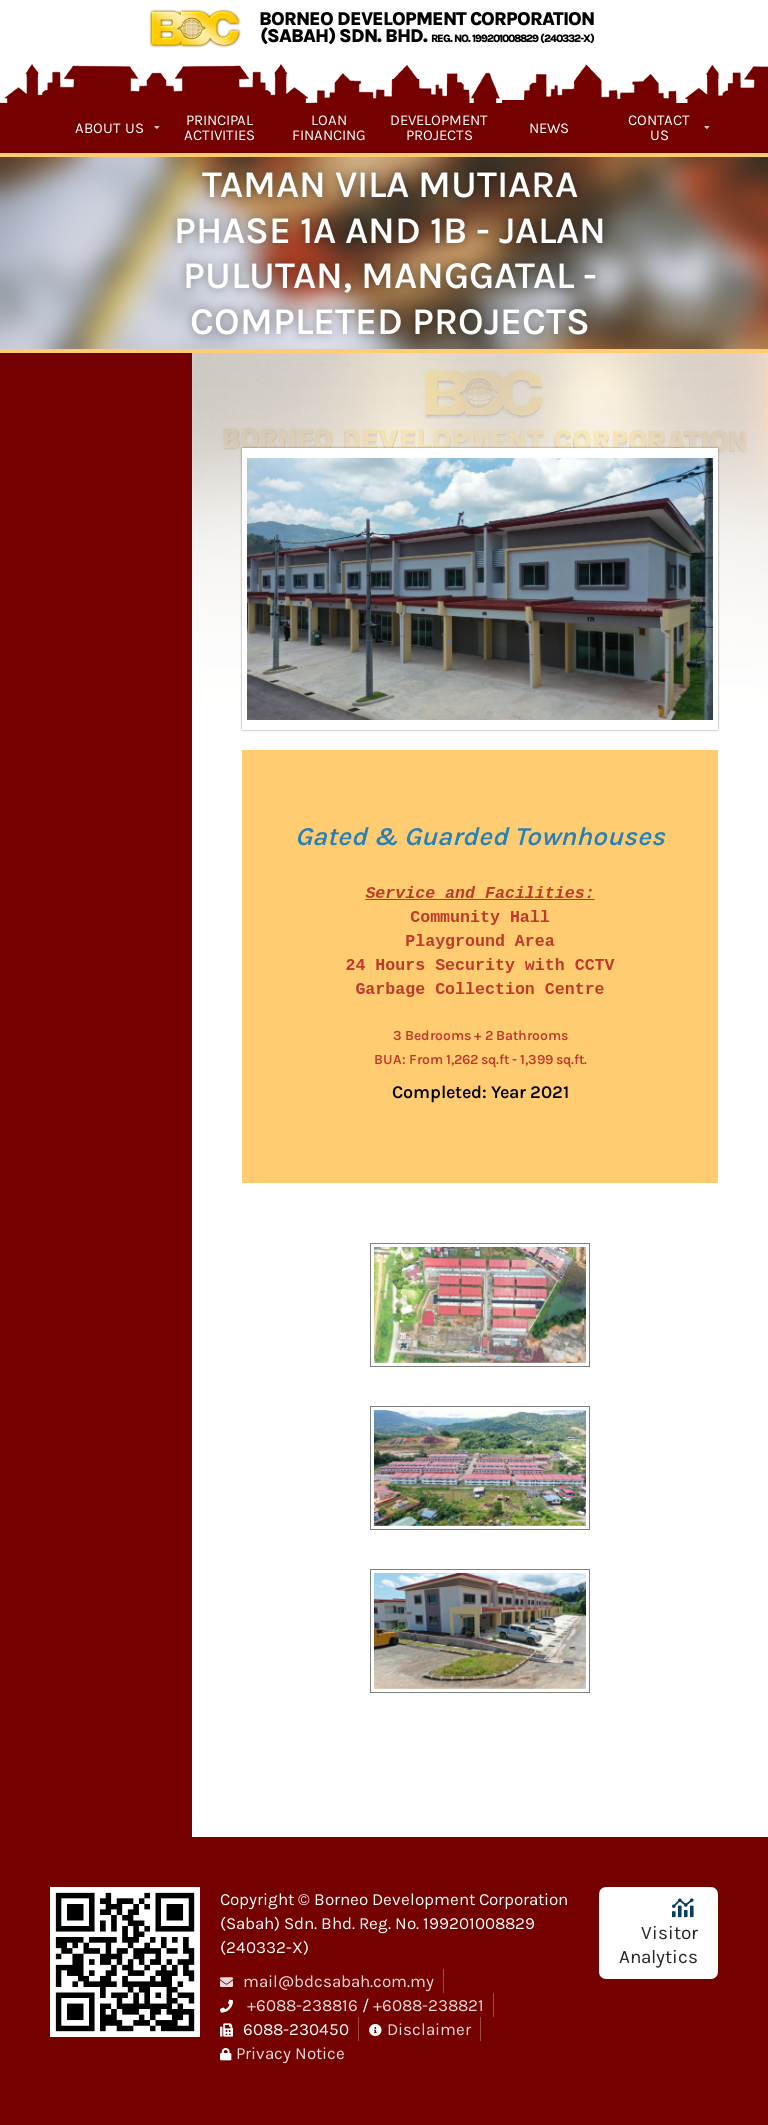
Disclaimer (429, 2029)
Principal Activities (219, 128)
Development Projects (439, 128)
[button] (480, 1313)
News (549, 128)
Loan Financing (329, 128)
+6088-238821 (428, 2005)
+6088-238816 (302, 2005)
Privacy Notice (290, 2053)
